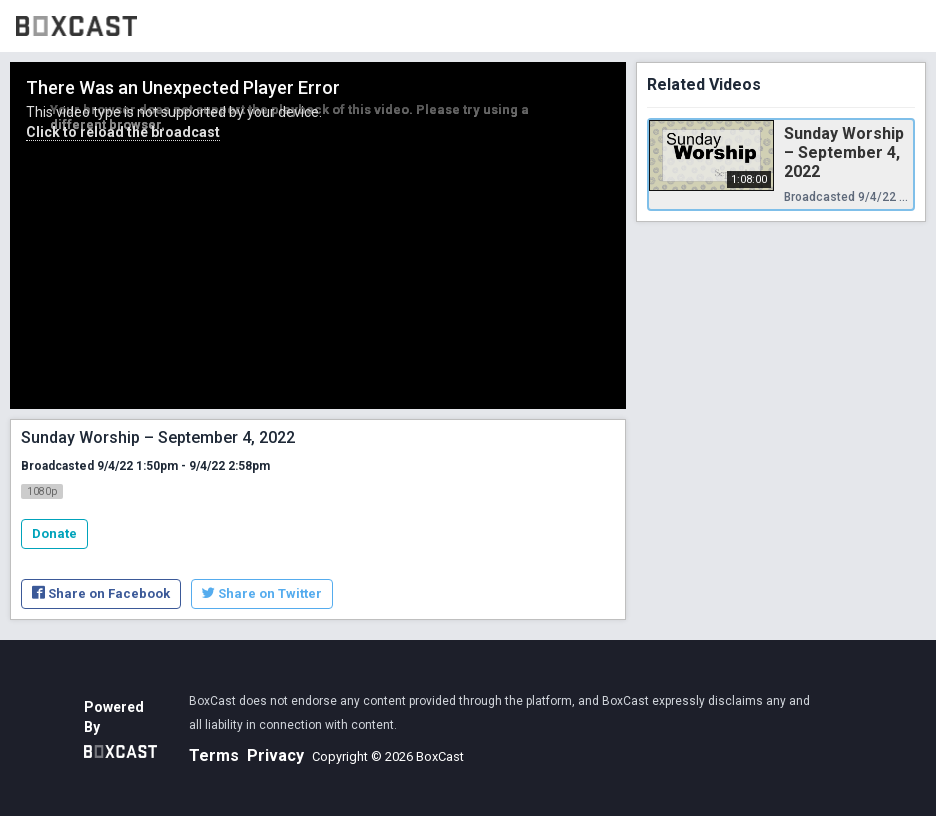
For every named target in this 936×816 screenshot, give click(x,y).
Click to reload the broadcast (123, 132)
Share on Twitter (262, 593)
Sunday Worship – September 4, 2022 (844, 152)
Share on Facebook (101, 593)
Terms (214, 755)
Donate (54, 533)
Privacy (275, 755)
